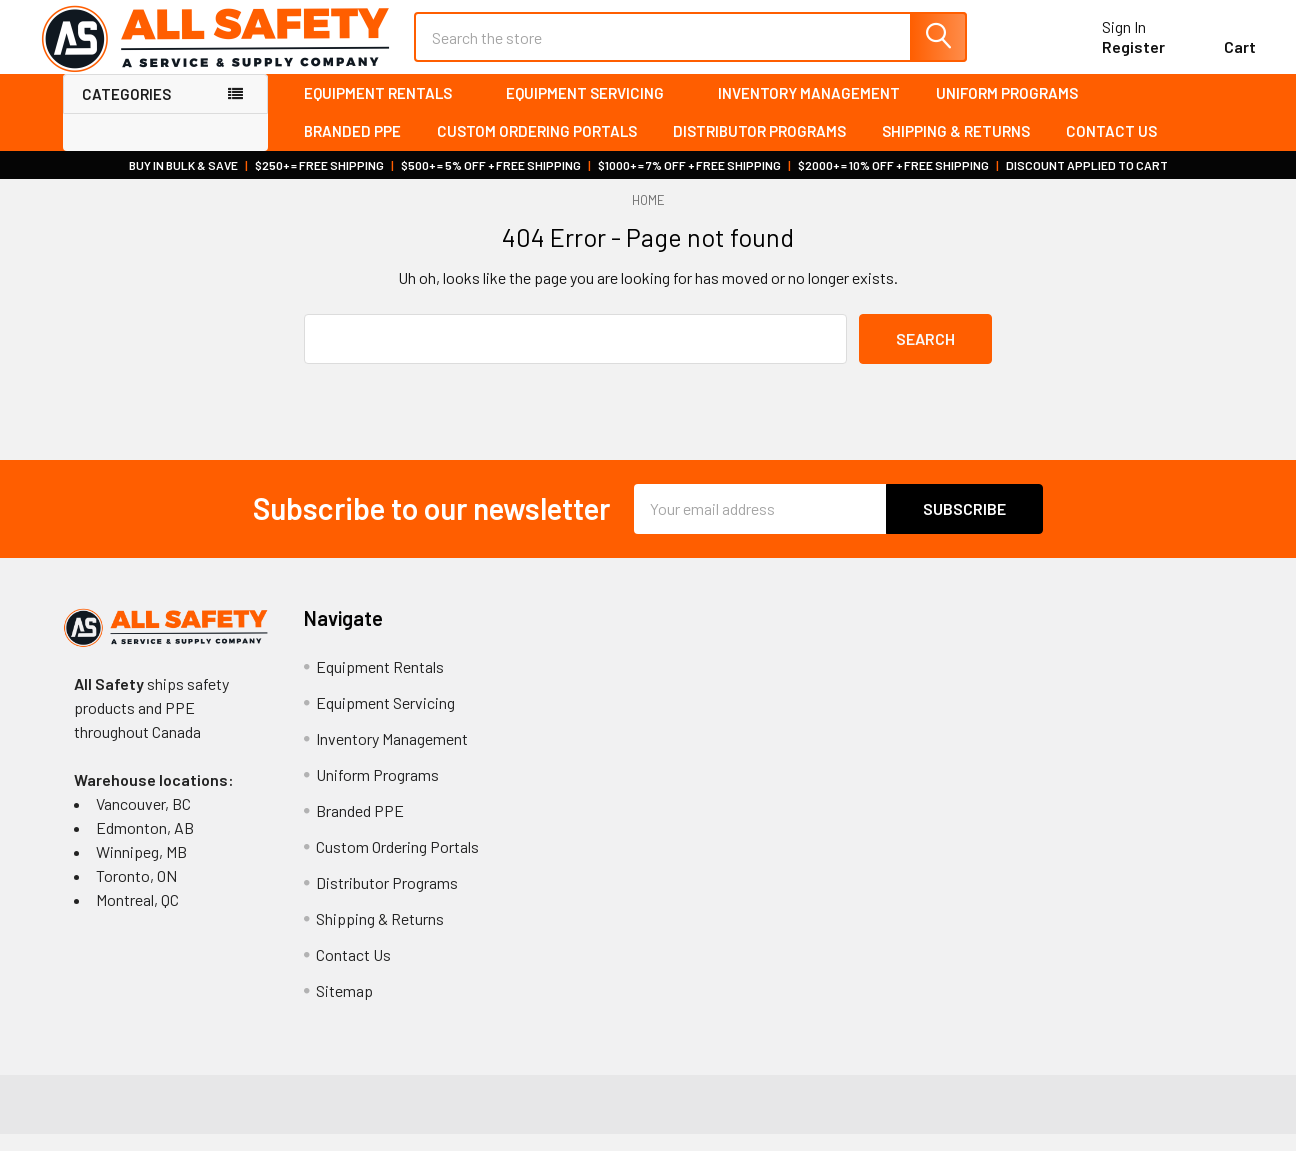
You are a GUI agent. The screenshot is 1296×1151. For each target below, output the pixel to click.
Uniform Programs (1007, 110)
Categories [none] (126, 111)
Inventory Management (809, 110)
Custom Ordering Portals (537, 149)
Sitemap (344, 1007)
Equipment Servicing (594, 110)
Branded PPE (352, 149)
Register (1110, 58)
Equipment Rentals (387, 110)
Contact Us (1111, 149)
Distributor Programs (759, 149)
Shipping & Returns (956, 149)
